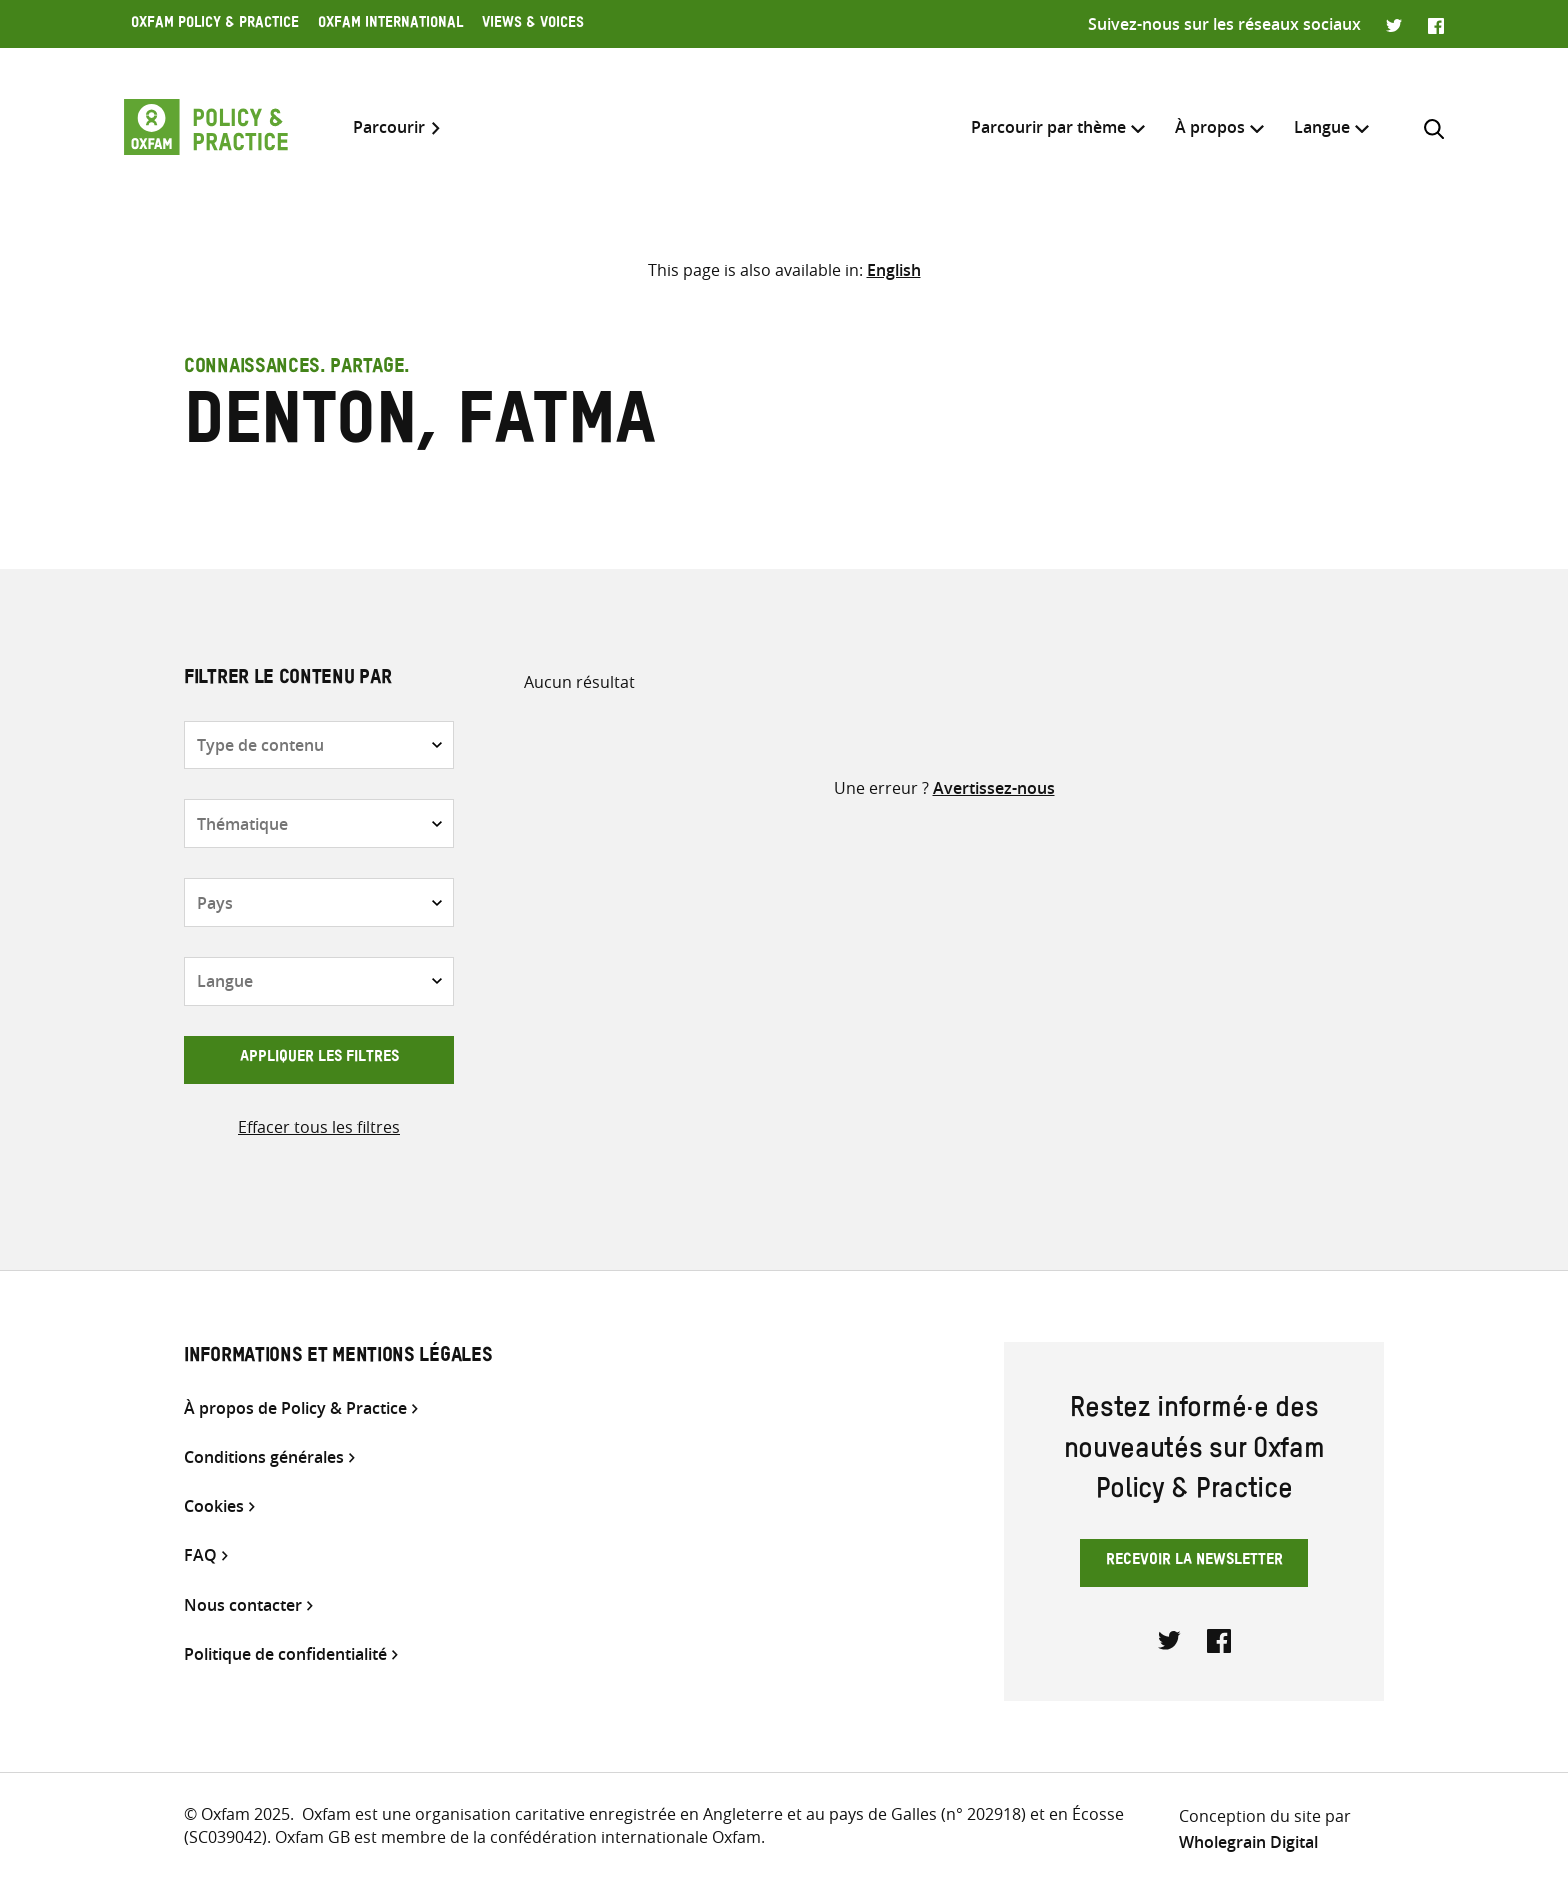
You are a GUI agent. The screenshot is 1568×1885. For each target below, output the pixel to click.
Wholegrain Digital (1248, 1842)
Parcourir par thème (1048, 127)
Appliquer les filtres (319, 1059)
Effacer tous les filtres (319, 1127)
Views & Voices (533, 25)
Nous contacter (243, 1605)
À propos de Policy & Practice (295, 1408)
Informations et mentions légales (338, 1358)
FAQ (200, 1555)
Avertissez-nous (994, 788)
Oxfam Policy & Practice (215, 25)
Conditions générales (264, 1457)
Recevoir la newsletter (1194, 1562)
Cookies (214, 1506)
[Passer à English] (894, 270)
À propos (1210, 127)
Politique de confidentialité (285, 1654)
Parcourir (389, 127)
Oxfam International (390, 25)
